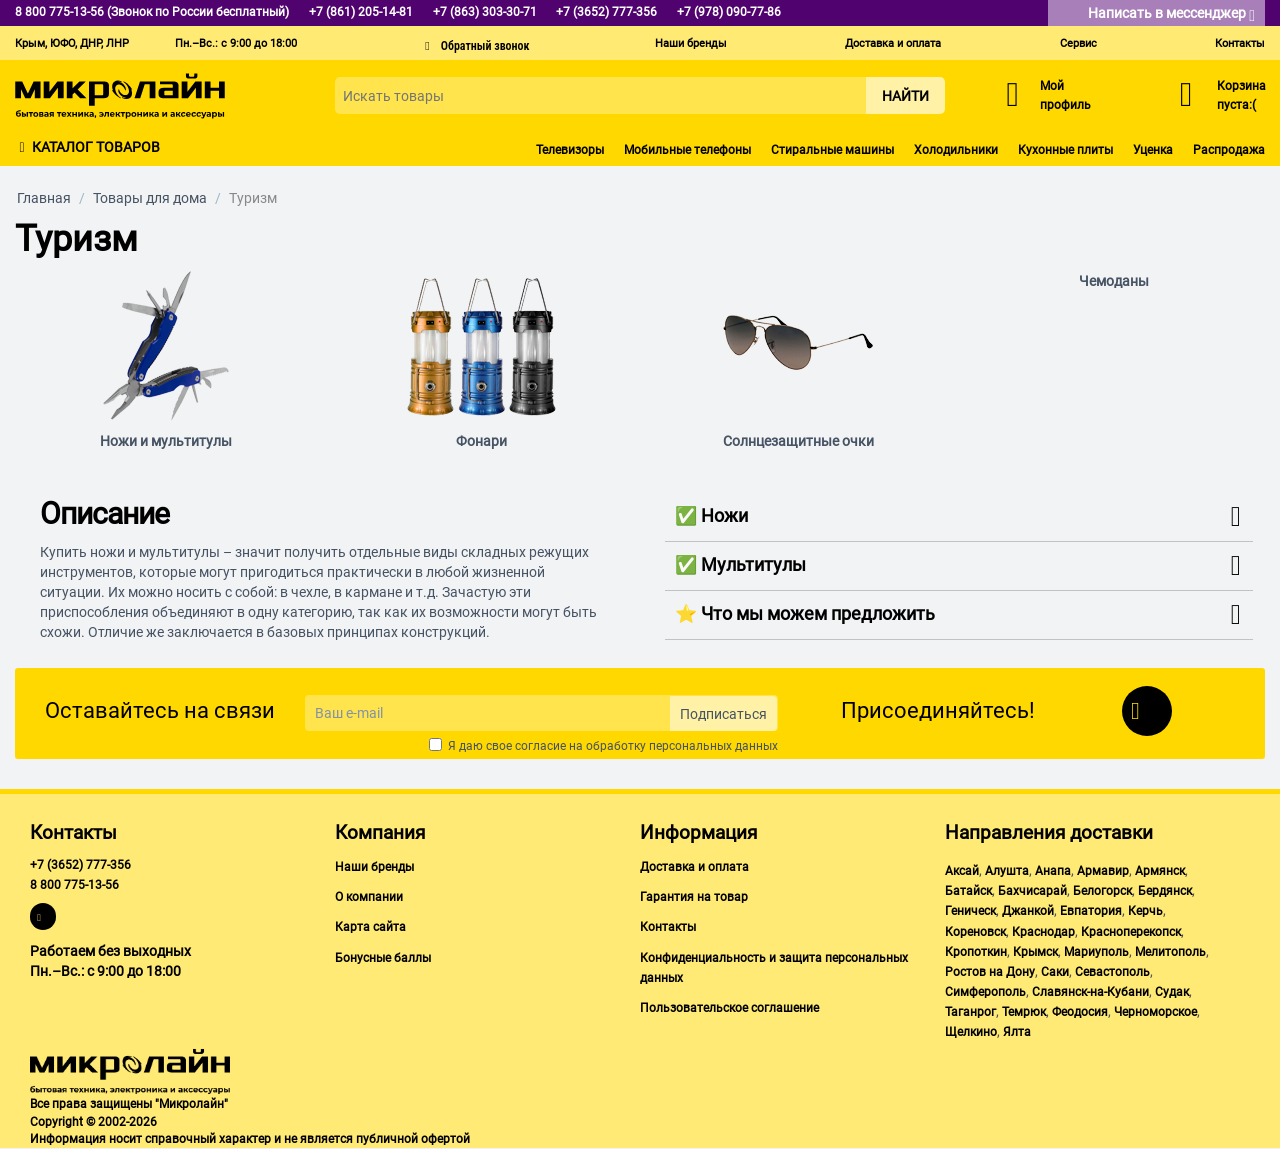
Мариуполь (1096, 952)
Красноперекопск (1131, 932)
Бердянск (1165, 891)
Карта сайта (370, 927)
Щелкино (971, 1032)
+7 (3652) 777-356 (80, 865)
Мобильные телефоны (687, 150)
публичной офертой (413, 1139)
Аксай (962, 871)
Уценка (1153, 150)
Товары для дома (150, 198)
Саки (1055, 972)
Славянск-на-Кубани (1090, 992)
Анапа (1053, 871)
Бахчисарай (1032, 891)
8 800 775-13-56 (74, 885)
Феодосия (1080, 1012)
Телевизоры (570, 150)
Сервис (1078, 43)
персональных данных (713, 746)
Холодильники (956, 150)
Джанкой (1028, 911)
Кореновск (975, 932)
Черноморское (1155, 1012)
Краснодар (1043, 932)
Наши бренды (691, 43)
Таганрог (970, 1012)
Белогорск (1102, 891)
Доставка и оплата (893, 43)
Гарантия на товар (694, 897)
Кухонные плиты (1065, 150)
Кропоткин (976, 952)
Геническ (970, 911)
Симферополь (985, 992)
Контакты (1240, 43)
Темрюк (1024, 1012)
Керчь (1145, 911)
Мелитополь (1170, 952)
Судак (1172, 992)
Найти (905, 96)
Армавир (1103, 871)
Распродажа (1229, 150)
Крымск (1035, 952)
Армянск (1160, 871)
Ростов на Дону (990, 972)
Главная (44, 198)
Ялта (1017, 1032)
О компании (369, 897)
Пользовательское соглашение (729, 1008)
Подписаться (723, 714)
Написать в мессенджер (1171, 14)
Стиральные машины (832, 150)
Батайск (968, 891)
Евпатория (1091, 911)
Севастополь (1112, 972)
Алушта (1007, 871)
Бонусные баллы (383, 958)
